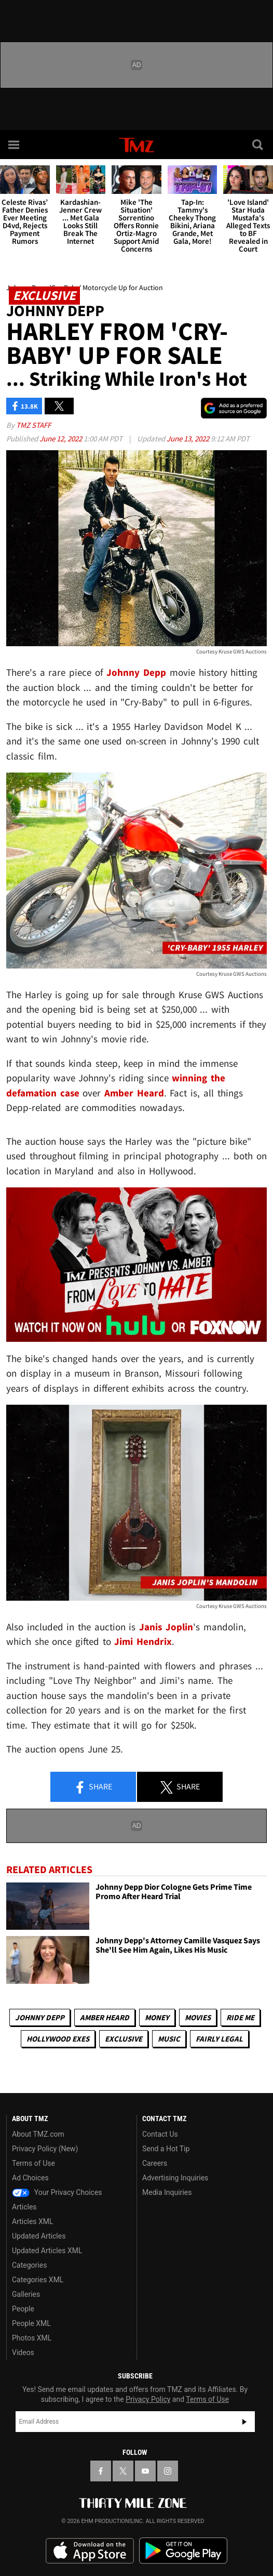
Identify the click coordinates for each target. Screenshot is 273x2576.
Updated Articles (38, 2236)
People (23, 2309)
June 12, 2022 (61, 438)
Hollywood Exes (57, 2039)
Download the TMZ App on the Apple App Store (90, 2551)
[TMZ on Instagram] (167, 2471)
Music (169, 2039)
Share (93, 1787)
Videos (23, 2352)
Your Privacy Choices (57, 2192)
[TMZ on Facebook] (100, 2471)
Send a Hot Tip (165, 2149)
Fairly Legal (219, 2039)
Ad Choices (30, 2178)
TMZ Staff (33, 425)
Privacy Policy (148, 2399)
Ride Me (240, 2017)
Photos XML (31, 2338)
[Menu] (14, 144)
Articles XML (32, 2221)
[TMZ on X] (123, 2471)
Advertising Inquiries (175, 2178)
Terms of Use (33, 2163)
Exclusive (123, 2039)
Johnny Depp (39, 2017)
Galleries (26, 2294)
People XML (31, 2323)
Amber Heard (104, 2017)
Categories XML (37, 2280)
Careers (154, 2163)
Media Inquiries (167, 2192)
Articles (24, 2207)
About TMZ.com (38, 2134)
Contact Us (160, 2134)
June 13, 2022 (189, 438)
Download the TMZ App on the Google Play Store (183, 2551)
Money (157, 2017)
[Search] (258, 144)
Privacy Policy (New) (45, 2149)
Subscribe (244, 2421)
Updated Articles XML (47, 2250)
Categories (29, 2265)
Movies (198, 2017)
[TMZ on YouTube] (145, 2471)
